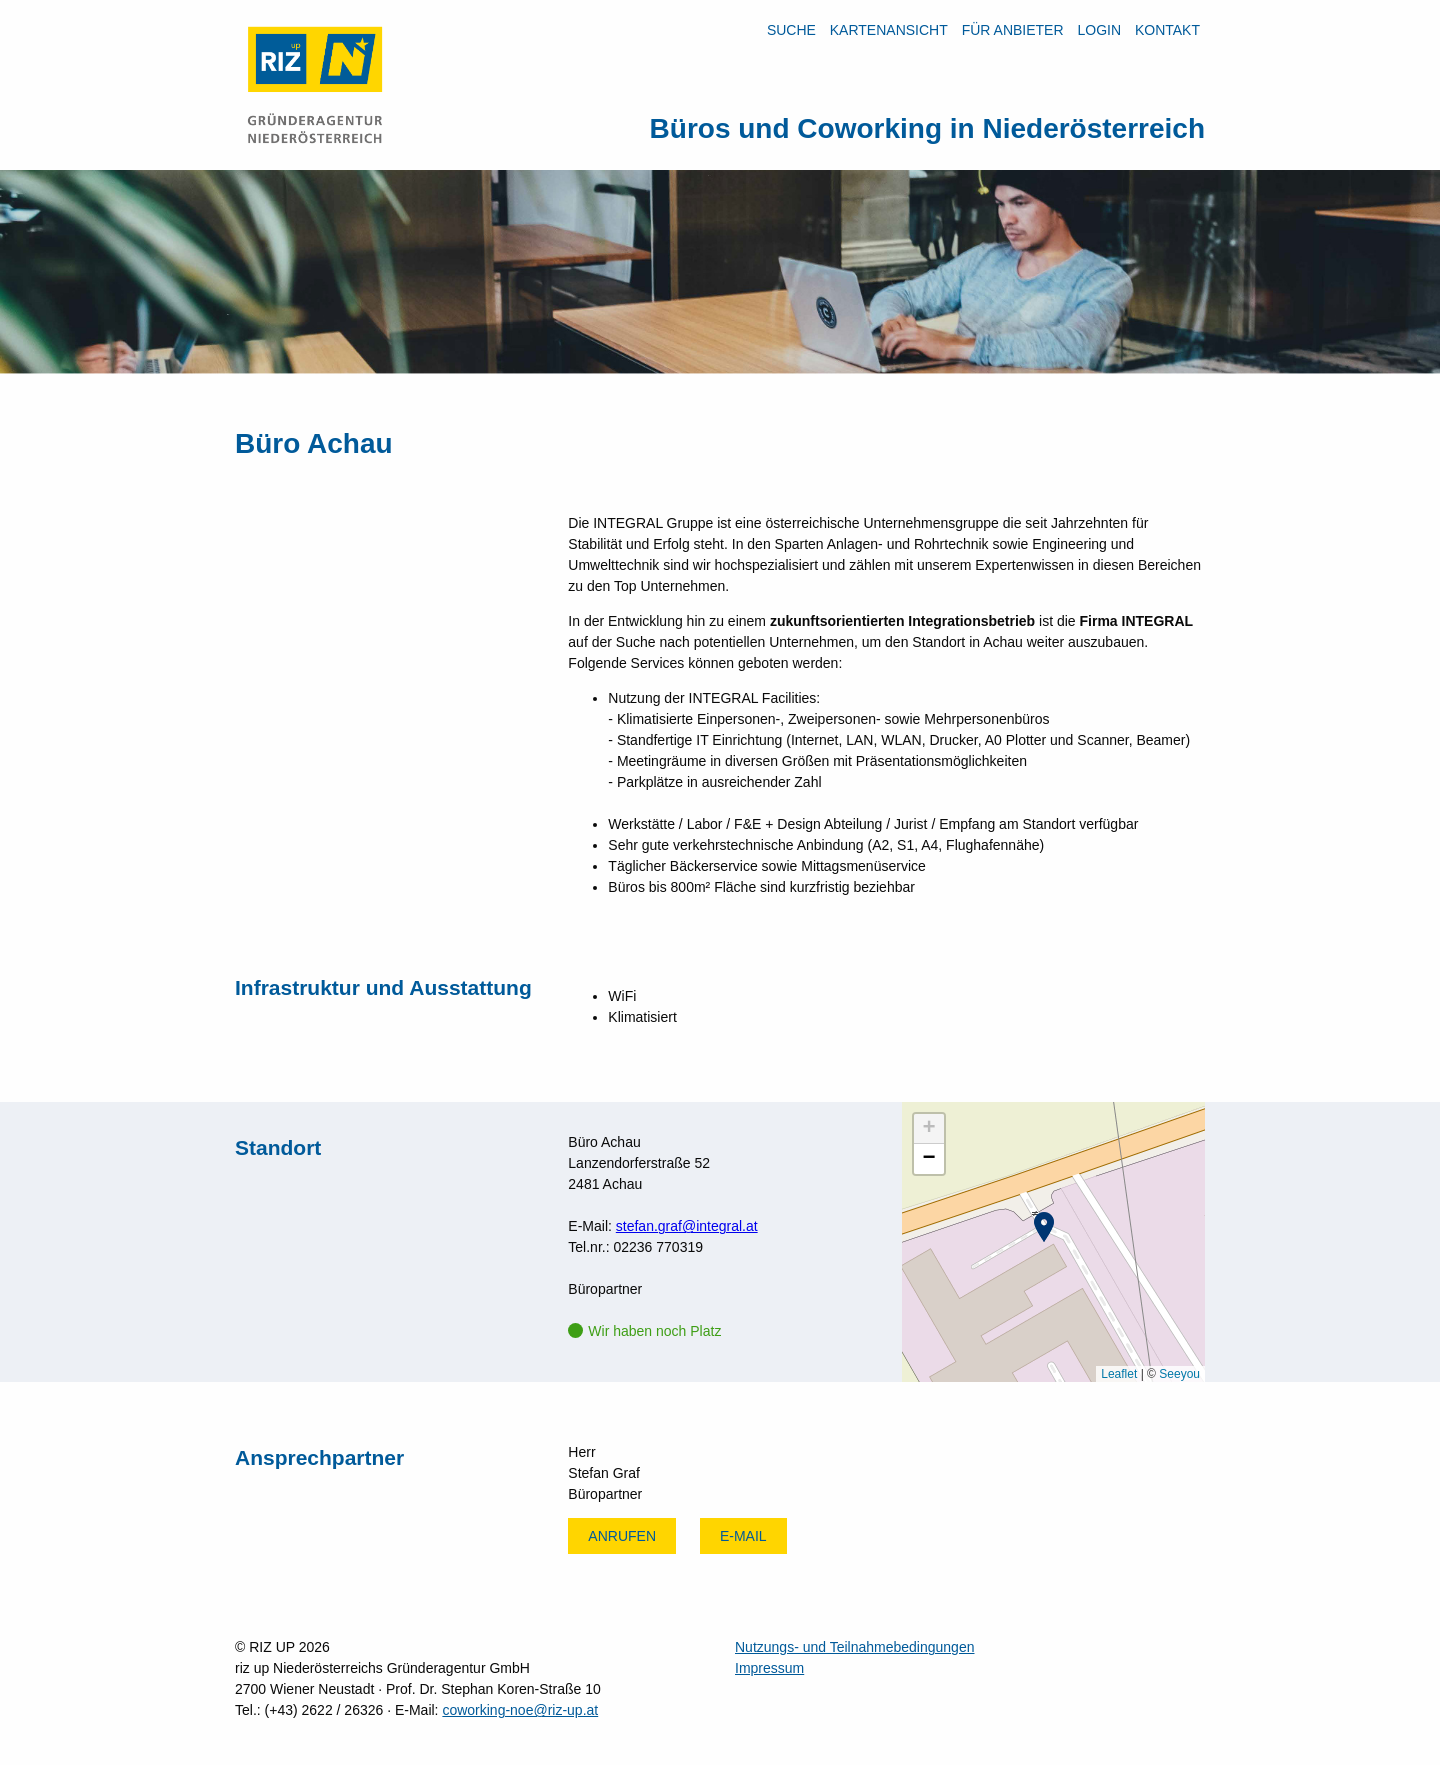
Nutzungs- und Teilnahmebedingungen (854, 1647)
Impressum (769, 1668)
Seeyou (1179, 1374)
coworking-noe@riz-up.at (520, 1710)
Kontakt (1167, 30)
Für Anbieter (1013, 30)
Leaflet (1119, 1374)
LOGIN (1099, 30)
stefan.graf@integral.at (687, 1226)
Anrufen (622, 1536)
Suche (791, 30)
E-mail (743, 1536)
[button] (1044, 1227)
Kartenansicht (889, 30)
